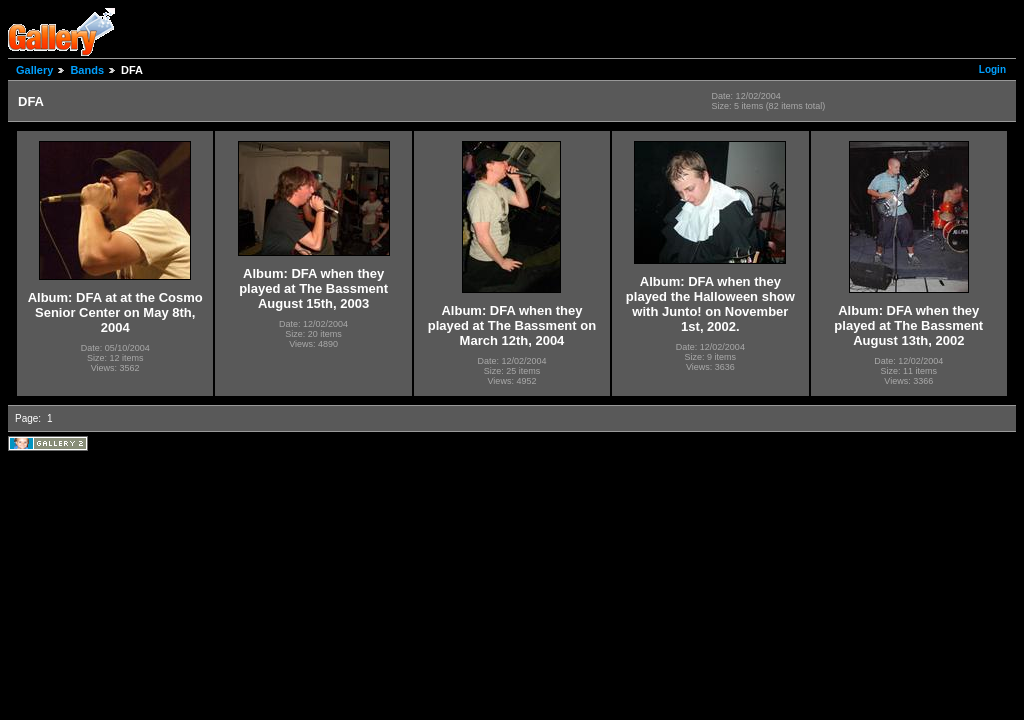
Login (992, 69)
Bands (87, 70)
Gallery (34, 70)
